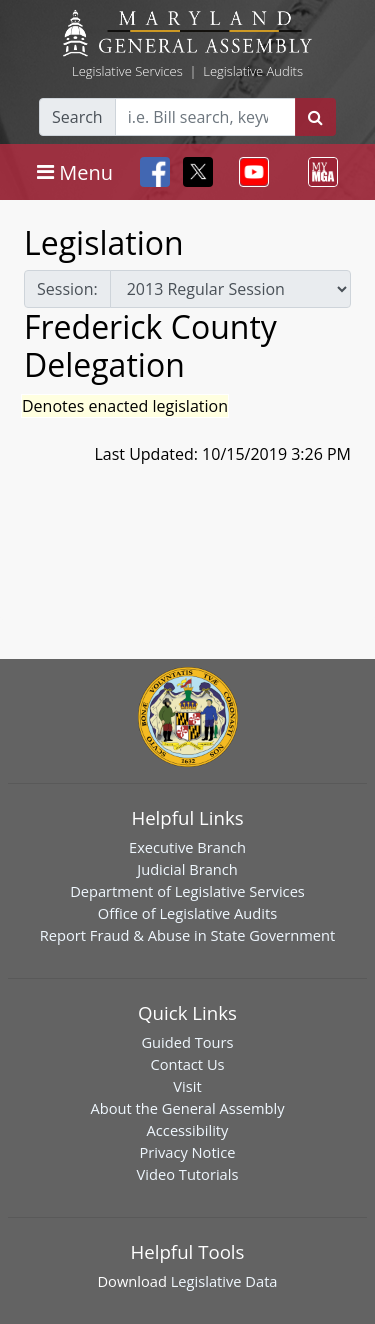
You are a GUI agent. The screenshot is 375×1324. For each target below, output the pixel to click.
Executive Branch (187, 847)
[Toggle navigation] (75, 172)
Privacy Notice (187, 1152)
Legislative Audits (253, 71)
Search (77, 117)
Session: (67, 289)
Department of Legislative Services (187, 891)
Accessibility (188, 1130)
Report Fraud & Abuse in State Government (187, 935)
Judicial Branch (187, 869)
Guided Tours (187, 1042)
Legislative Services (127, 71)
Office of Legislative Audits (187, 913)
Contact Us (187, 1064)
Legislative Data (224, 1281)
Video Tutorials (188, 1174)
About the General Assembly (187, 1108)
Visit (187, 1086)
